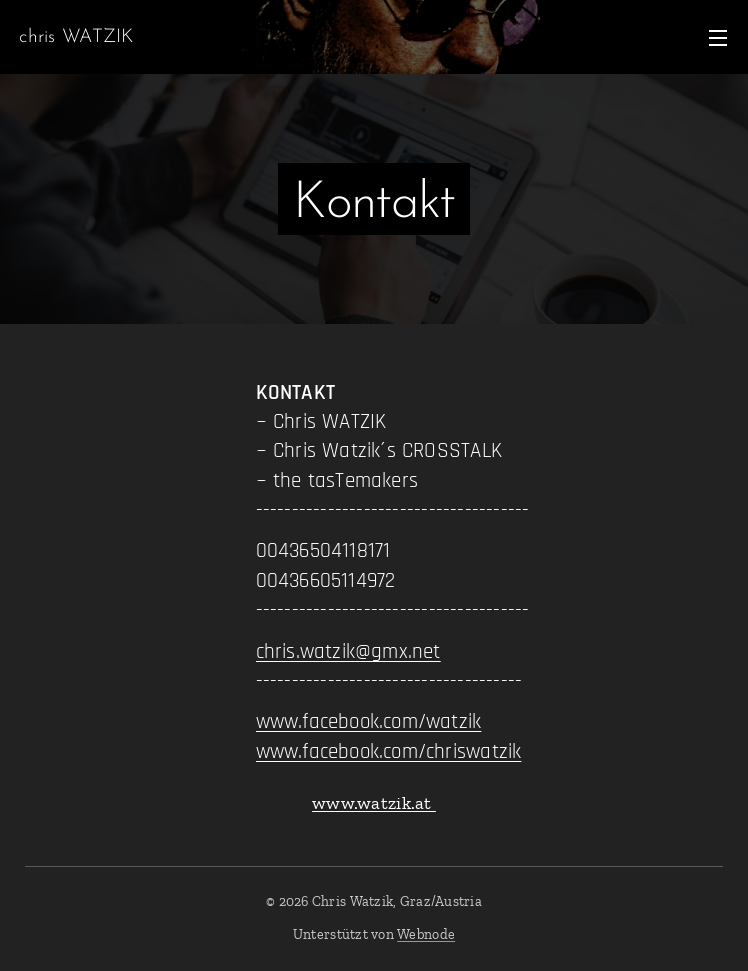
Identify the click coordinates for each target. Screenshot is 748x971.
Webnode (426, 934)
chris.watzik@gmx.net (348, 651)
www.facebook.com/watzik (369, 721)
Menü (718, 38)
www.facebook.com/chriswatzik (389, 751)
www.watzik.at (374, 803)
